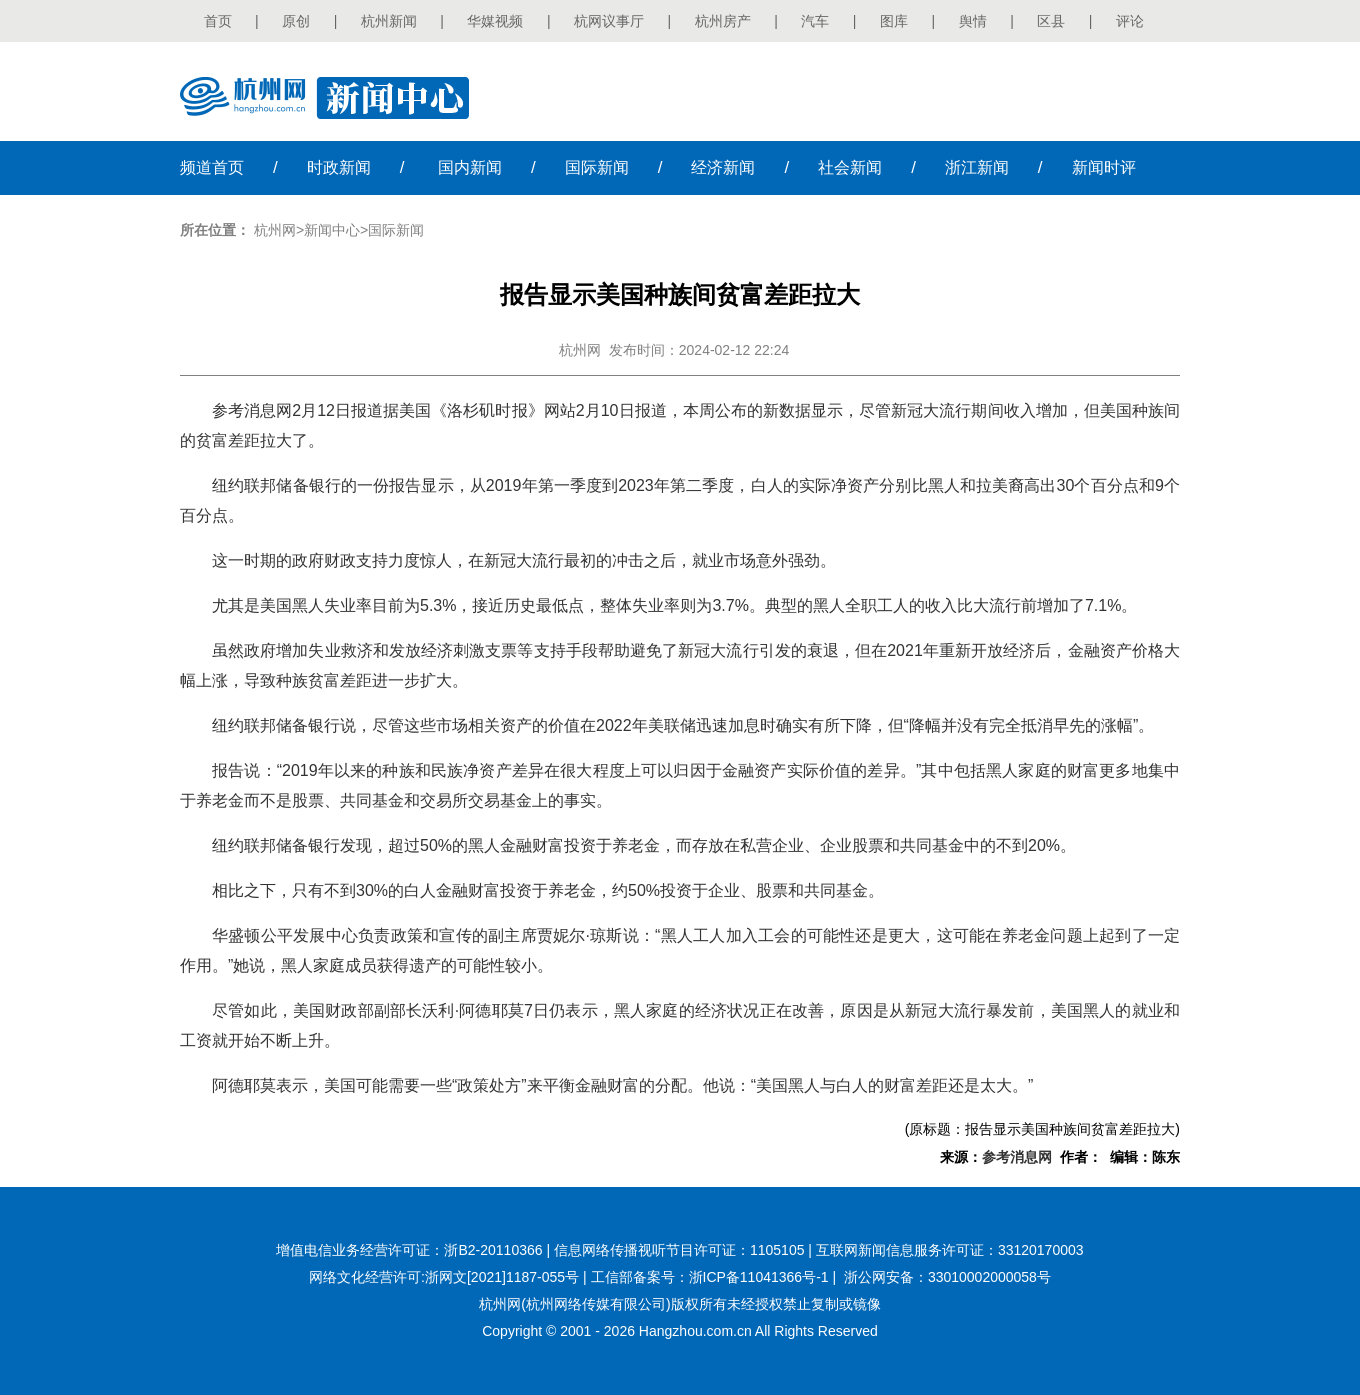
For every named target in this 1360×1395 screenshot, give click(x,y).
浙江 (977, 167)
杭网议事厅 (609, 21)
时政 (339, 167)
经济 (723, 167)
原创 (296, 21)
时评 (1104, 167)
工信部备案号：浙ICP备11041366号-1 (710, 1277)
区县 (1051, 21)
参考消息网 (1017, 1157)
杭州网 (275, 230)
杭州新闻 (389, 21)
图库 (894, 21)
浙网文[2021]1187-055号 (502, 1277)
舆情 (973, 21)
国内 (470, 167)
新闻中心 (332, 230)
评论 (1130, 21)
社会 (850, 167)
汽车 (815, 21)
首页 (218, 21)
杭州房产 (723, 21)
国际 (597, 167)
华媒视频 (495, 21)
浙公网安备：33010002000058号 (947, 1277)
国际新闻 (396, 230)
